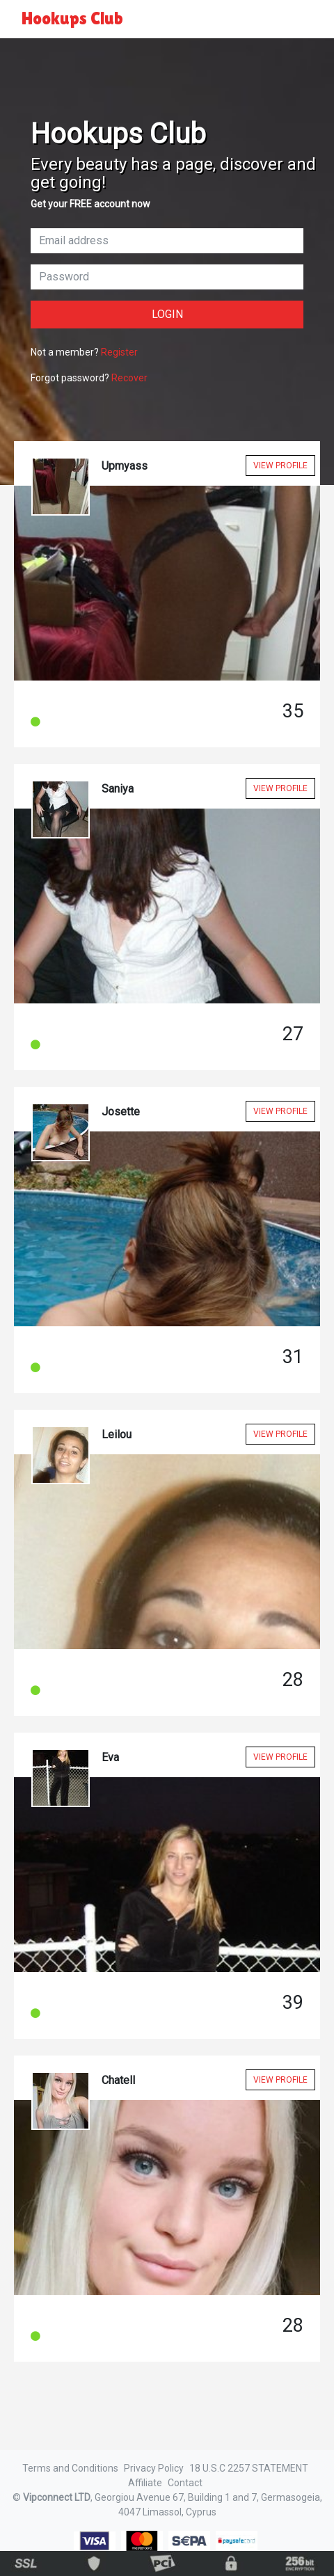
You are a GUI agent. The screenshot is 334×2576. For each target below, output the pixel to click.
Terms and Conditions (70, 2468)
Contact (185, 2482)
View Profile (280, 465)
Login (167, 314)
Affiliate (145, 2482)
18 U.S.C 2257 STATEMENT (248, 2468)
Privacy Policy (154, 2468)
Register (119, 352)
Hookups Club (72, 18)
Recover (129, 377)
